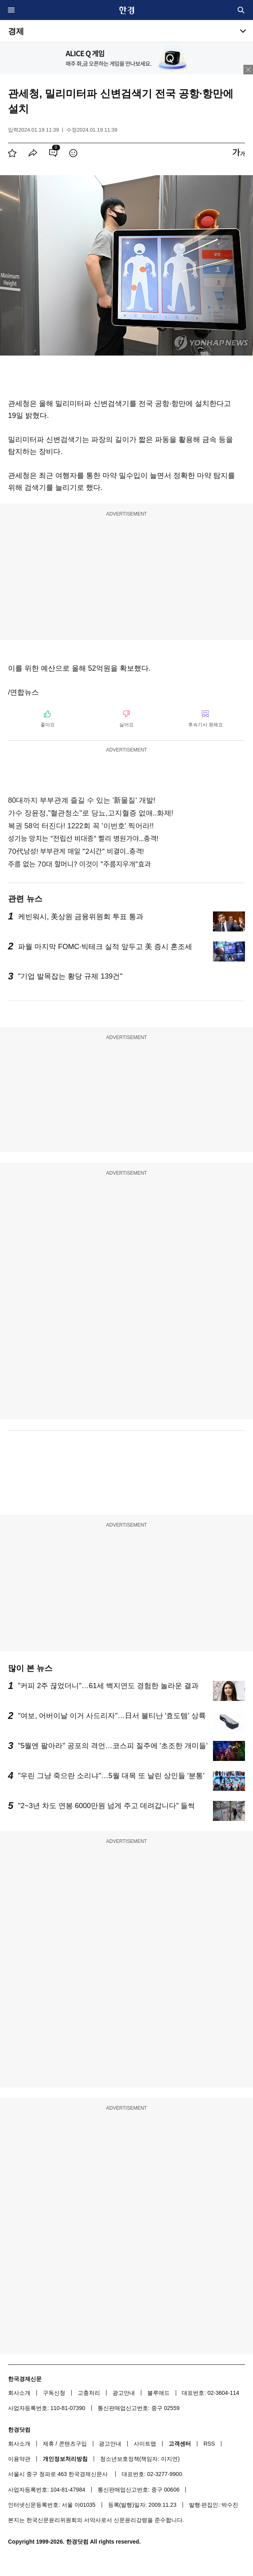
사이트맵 (145, 2443)
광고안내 (123, 2393)
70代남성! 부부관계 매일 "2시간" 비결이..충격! (76, 851)
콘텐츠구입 (73, 2443)
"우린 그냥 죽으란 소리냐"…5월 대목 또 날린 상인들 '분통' (111, 1776)
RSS (209, 2443)
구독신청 (54, 2393)
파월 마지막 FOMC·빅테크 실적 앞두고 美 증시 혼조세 (105, 947)
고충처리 (89, 2393)
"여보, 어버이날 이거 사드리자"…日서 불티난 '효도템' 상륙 (112, 1716)
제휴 (48, 2443)
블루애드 (158, 2393)
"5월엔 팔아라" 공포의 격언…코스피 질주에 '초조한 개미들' (113, 1746)
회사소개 (19, 2393)
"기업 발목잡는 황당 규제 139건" (70, 976)
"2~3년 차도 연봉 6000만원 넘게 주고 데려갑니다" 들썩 (106, 1806)
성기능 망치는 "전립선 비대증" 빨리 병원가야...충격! (83, 838)
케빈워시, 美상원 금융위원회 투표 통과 (80, 917)
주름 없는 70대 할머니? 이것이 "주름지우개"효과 (79, 864)
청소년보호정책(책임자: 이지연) (140, 2459)
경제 (16, 31)
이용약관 (19, 2459)
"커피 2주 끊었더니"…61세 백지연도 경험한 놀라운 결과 (108, 1686)
